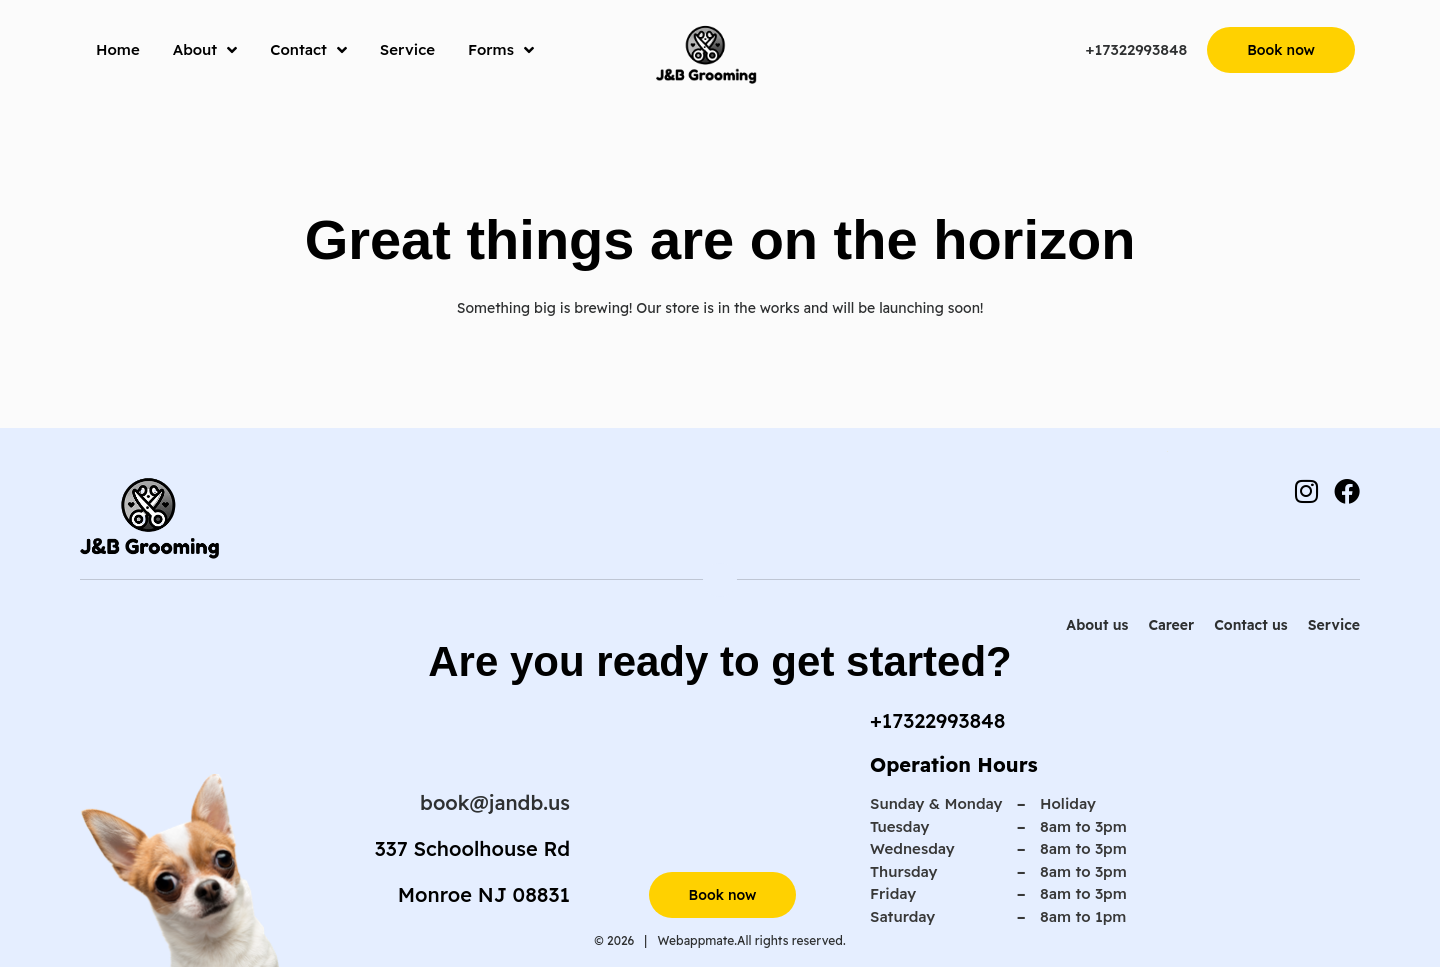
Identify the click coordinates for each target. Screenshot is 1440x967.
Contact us (1250, 625)
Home (118, 49)
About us (1097, 625)
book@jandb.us (495, 802)
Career (1171, 625)
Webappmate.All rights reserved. (750, 940)
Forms (501, 50)
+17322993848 (1137, 49)
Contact (308, 50)
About (205, 50)
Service (407, 49)
